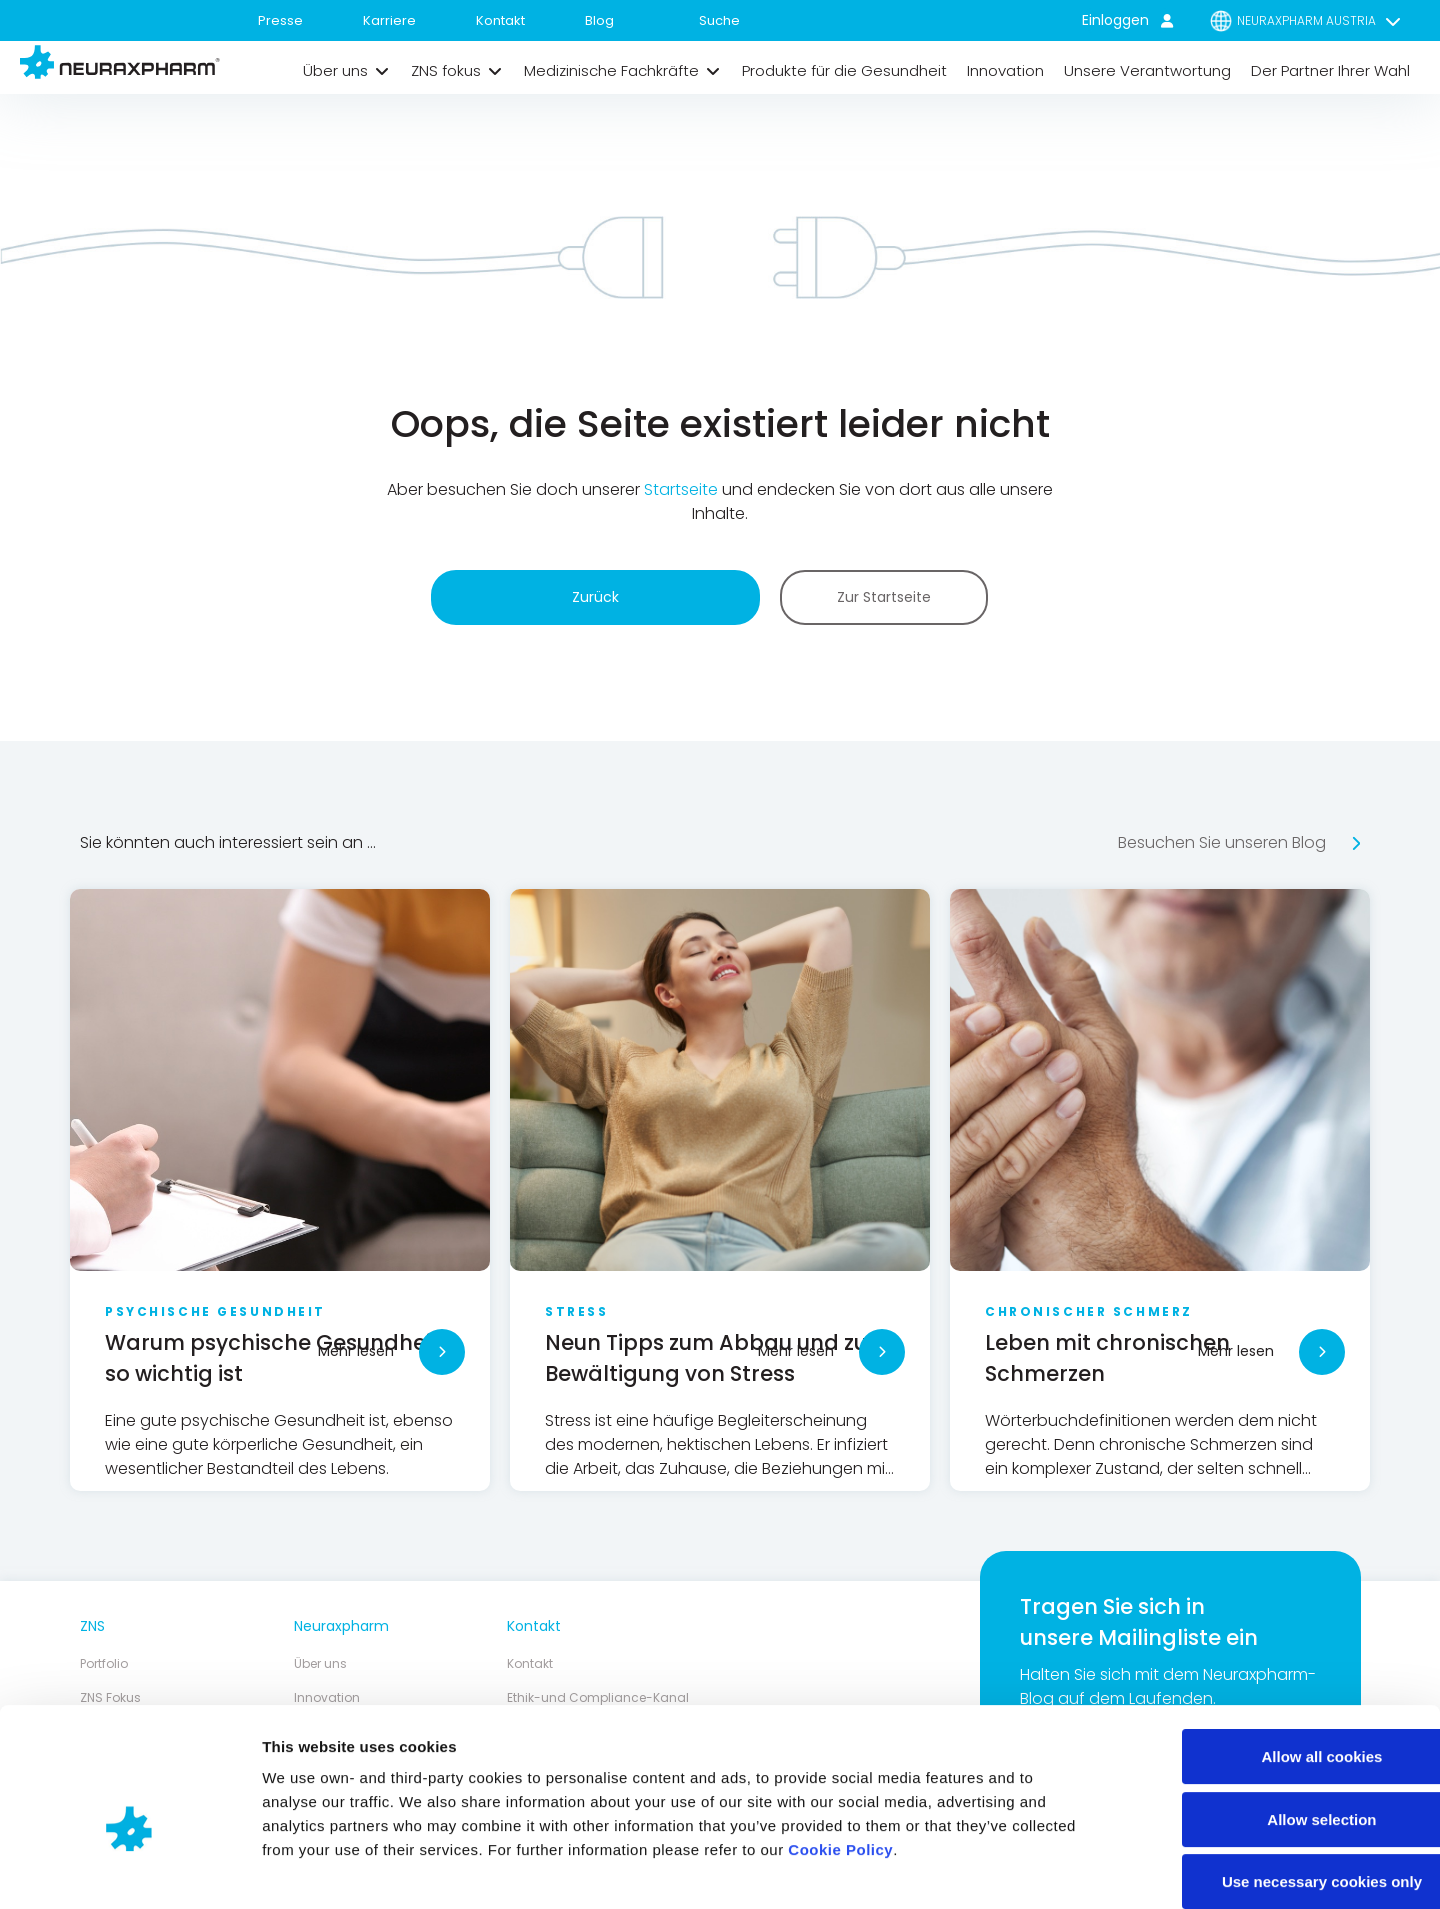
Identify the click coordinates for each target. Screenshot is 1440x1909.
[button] (347, 71)
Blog (599, 20)
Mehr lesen (356, 1351)
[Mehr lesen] (442, 1352)
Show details (1049, 1869)
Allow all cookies (1273, 1654)
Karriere (389, 20)
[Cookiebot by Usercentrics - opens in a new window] (129, 1870)
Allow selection (1272, 1717)
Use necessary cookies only (1273, 1779)
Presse (280, 20)
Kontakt (500, 20)
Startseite (683, 490)
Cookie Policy (840, 1747)
